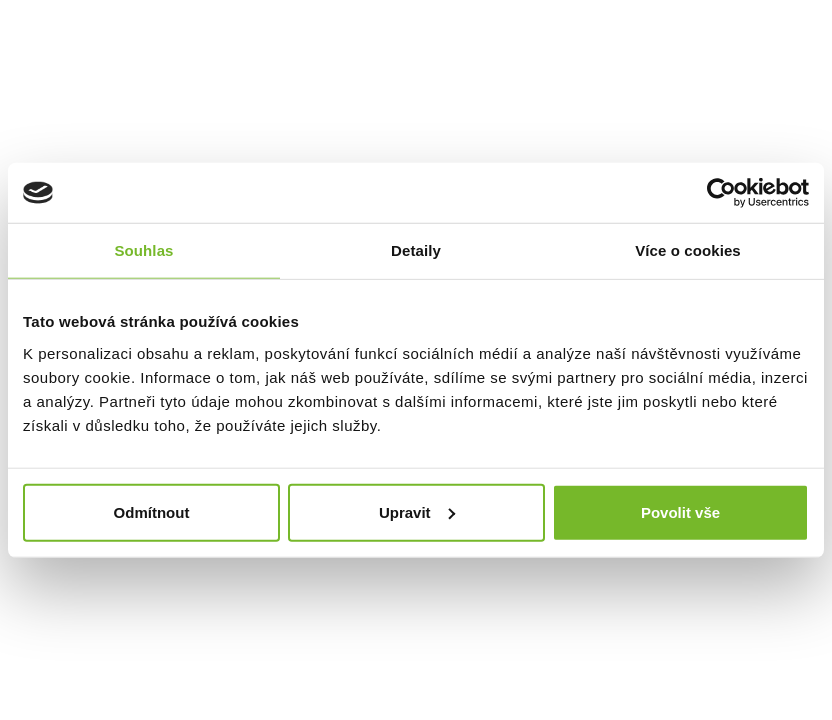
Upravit (417, 511)
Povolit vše (680, 511)
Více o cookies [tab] (688, 250)
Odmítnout (152, 511)
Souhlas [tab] (143, 250)
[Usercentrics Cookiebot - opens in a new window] (721, 193)
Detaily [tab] (416, 250)
